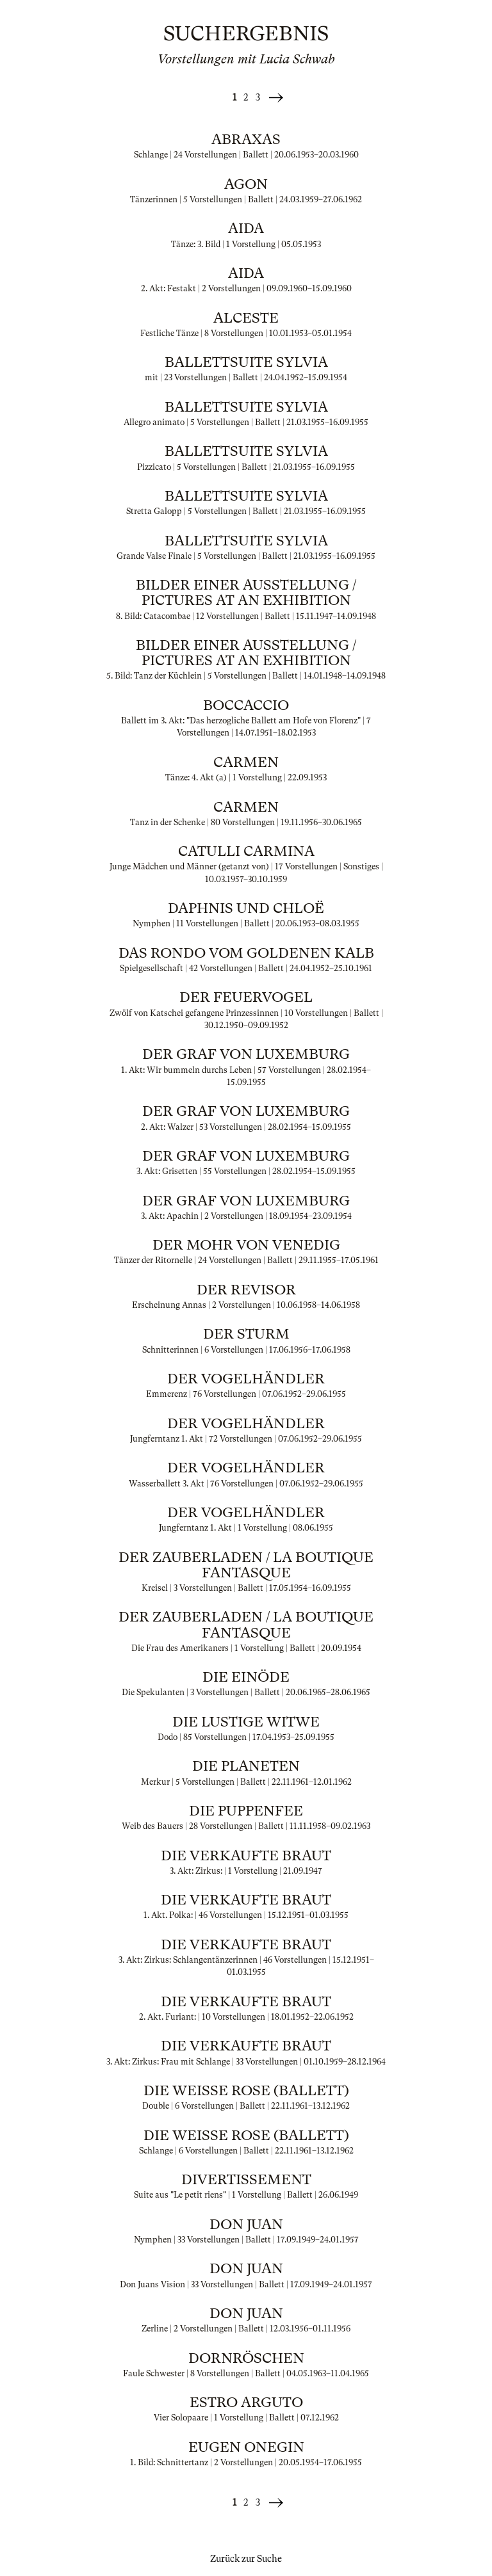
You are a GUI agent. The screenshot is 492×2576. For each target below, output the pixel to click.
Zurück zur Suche (246, 2559)
